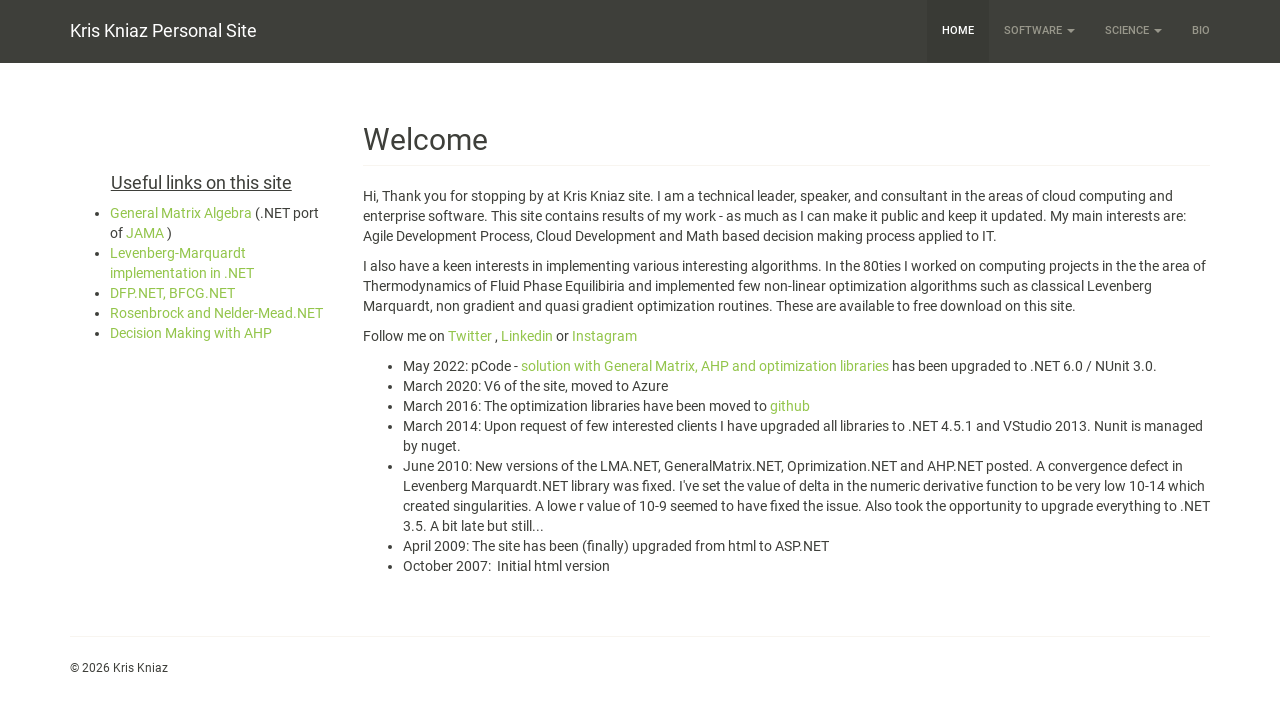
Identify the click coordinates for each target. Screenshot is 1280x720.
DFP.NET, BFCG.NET (172, 293)
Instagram (604, 336)
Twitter (470, 336)
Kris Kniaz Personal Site (163, 30)
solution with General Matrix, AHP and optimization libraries (705, 366)
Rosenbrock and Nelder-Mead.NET (216, 313)
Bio (1201, 30)
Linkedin (527, 336)
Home (958, 30)
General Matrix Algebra (181, 213)
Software (1039, 30)
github (790, 406)
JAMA (145, 233)
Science (1133, 30)
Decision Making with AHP (191, 333)
